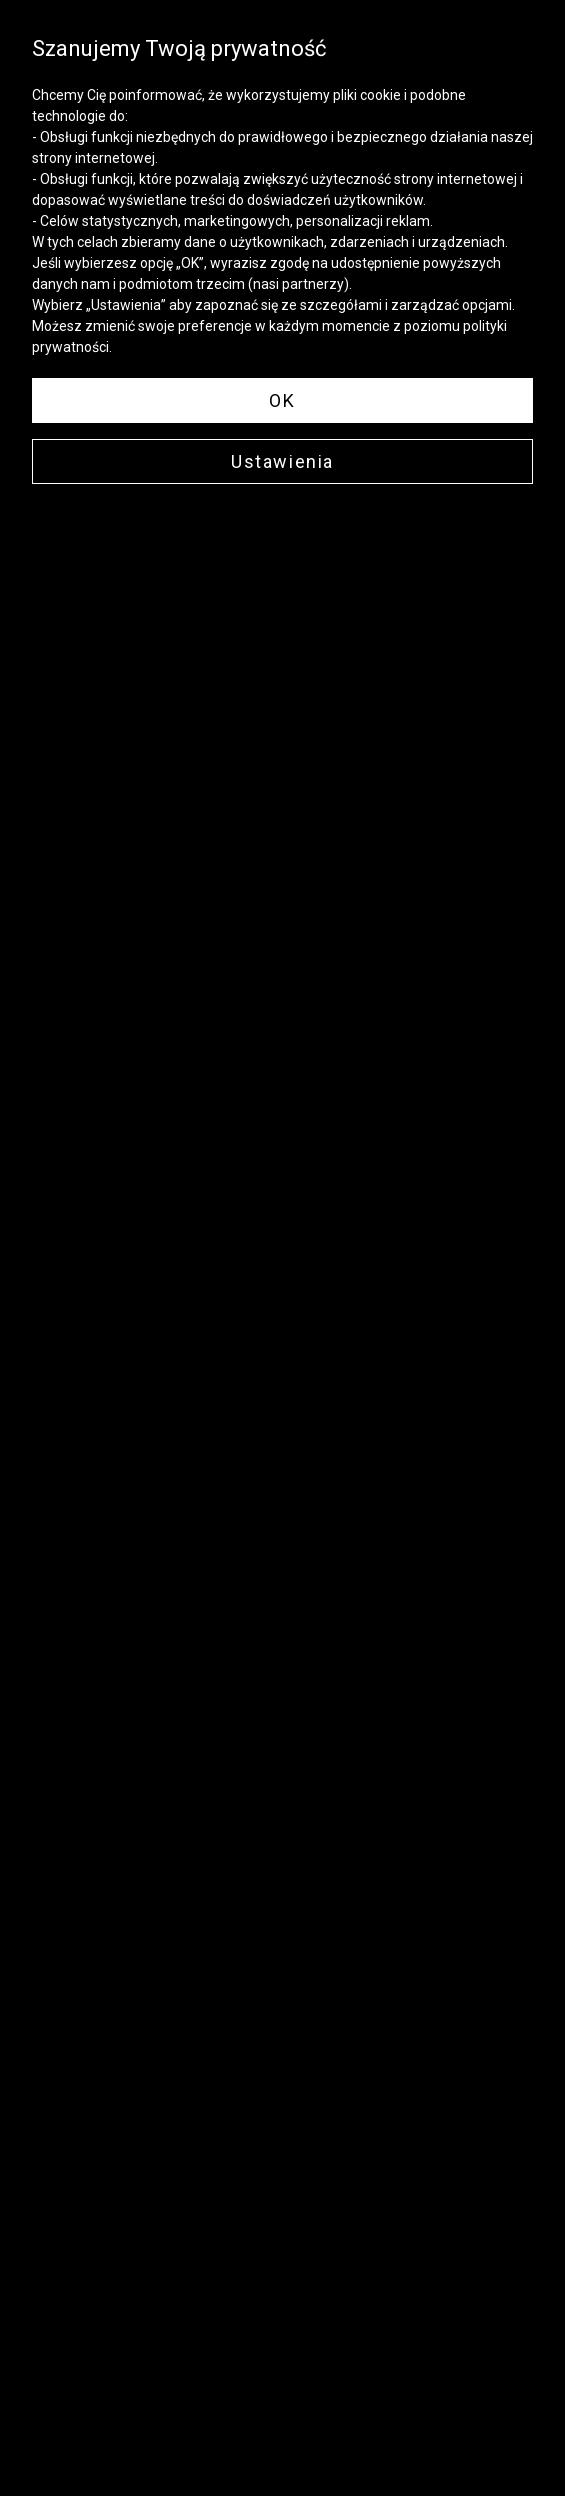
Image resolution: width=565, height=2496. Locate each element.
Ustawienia (282, 461)
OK (282, 400)
